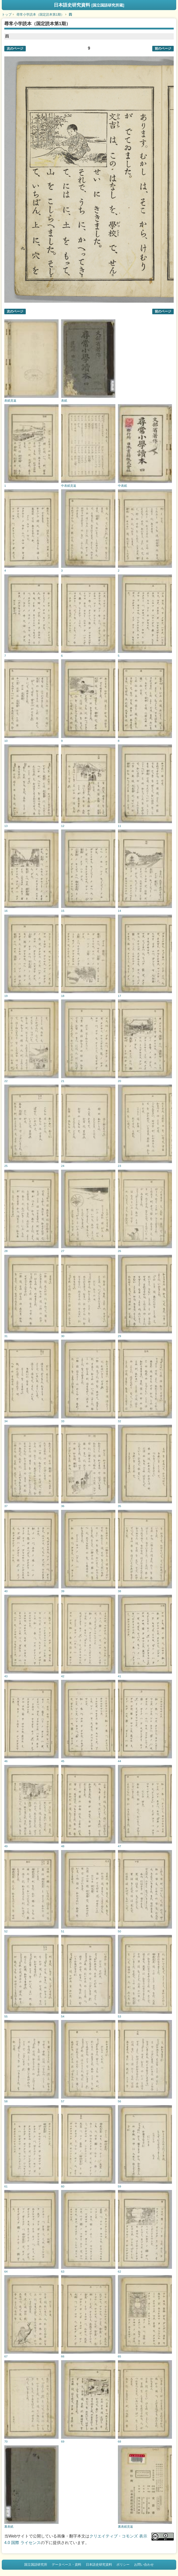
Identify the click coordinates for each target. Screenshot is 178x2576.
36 (62, 1506)
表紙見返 (10, 400)
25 (6, 1165)
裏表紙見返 (125, 2526)
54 (62, 2016)
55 (6, 2016)
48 (62, 1846)
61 (6, 2186)
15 (62, 910)
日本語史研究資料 (89, 5)
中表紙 (122, 485)
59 (119, 2186)
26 (119, 1250)
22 (6, 1081)
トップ (7, 14)
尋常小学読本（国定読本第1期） (40, 14)
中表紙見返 (68, 485)
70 (6, 2441)
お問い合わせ (144, 2564)
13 (6, 825)
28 (6, 1250)
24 (62, 1165)
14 (119, 910)
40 (6, 1591)
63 (62, 2271)
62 (119, 2271)
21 (62, 1081)
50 (119, 1931)
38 (119, 1591)
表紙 (64, 400)
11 (119, 825)
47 (119, 1846)
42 (62, 1676)
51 (62, 1931)
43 (6, 1676)
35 (119, 1506)
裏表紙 (8, 2526)
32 (119, 1421)
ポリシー (123, 2564)
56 (119, 2101)
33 (62, 1421)
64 (6, 2271)
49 (6, 1846)
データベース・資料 (66, 2564)
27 (62, 1250)
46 (6, 1761)
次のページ (15, 48)
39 (62, 1591)
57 (62, 2101)
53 (119, 2016)
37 (6, 1506)
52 (6, 1931)
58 (6, 2101)
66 (62, 2356)
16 (6, 910)
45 (62, 1761)
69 (62, 2441)
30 (62, 1336)
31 (6, 1336)
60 (62, 2186)
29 (119, 1336)
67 (6, 2356)
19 (6, 995)
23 (119, 1165)
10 (6, 740)
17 (119, 995)
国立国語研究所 (35, 2564)
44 (119, 1761)
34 (6, 1421)
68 (119, 2441)
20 (119, 1081)
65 (119, 2356)
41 (119, 1676)
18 (62, 995)
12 (62, 825)
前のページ (163, 48)
